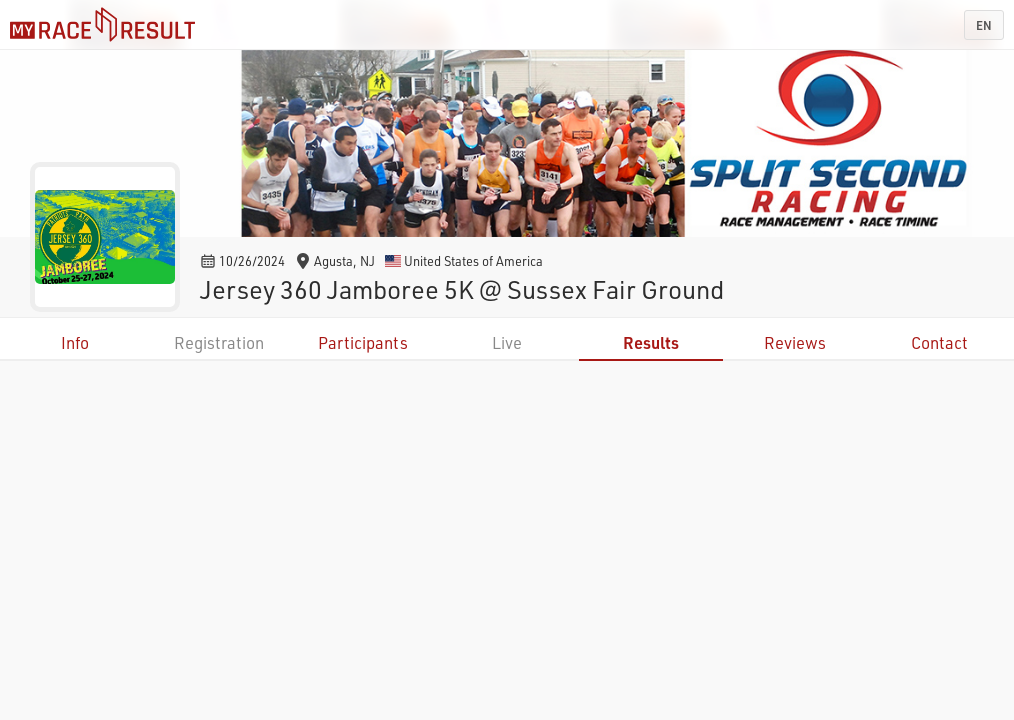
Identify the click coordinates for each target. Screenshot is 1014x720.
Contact (939, 342)
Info (75, 342)
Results (651, 342)
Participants (363, 342)
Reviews (795, 342)
